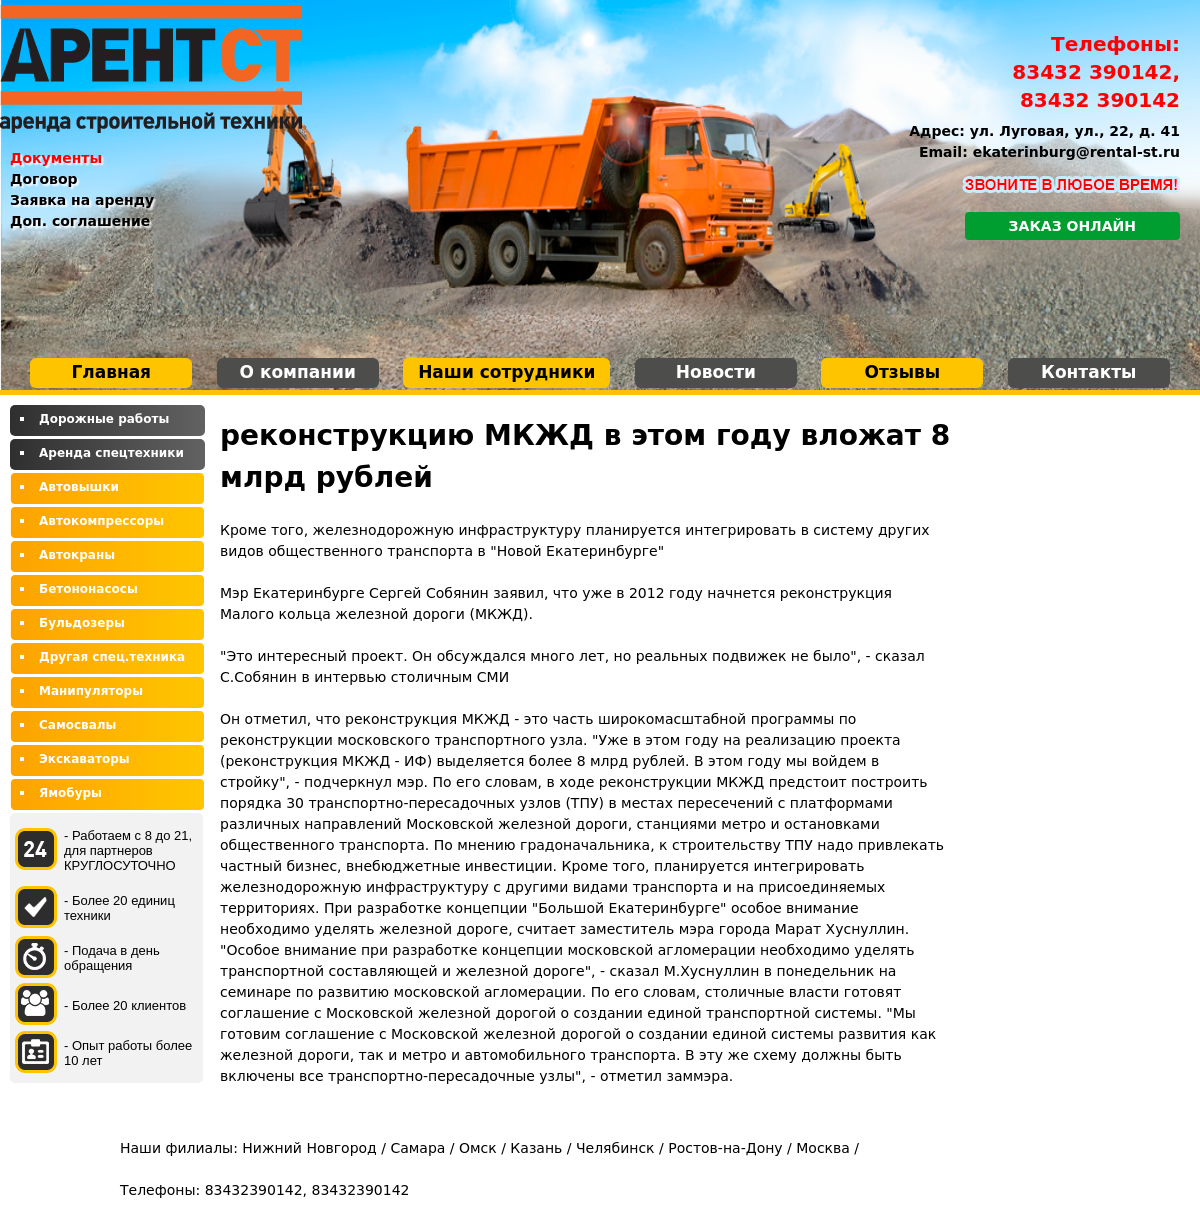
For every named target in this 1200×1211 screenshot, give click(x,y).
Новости (716, 372)
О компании (298, 372)
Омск (478, 1148)
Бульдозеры (82, 623)
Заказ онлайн (1072, 226)
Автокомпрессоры (101, 521)
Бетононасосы (88, 589)
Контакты (1088, 372)
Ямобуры (70, 793)
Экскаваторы (84, 759)
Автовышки (79, 487)
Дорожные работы (104, 419)
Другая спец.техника (112, 657)
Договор (44, 179)
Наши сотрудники (506, 372)
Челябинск (615, 1148)
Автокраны (77, 555)
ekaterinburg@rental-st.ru (1076, 152)
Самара (417, 1148)
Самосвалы (77, 725)
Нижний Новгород (309, 1148)
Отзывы (902, 372)
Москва (823, 1148)
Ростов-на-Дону (725, 1148)
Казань (536, 1148)
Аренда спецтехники (111, 453)
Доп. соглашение (80, 221)
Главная (111, 372)
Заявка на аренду (82, 200)
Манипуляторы (91, 691)
